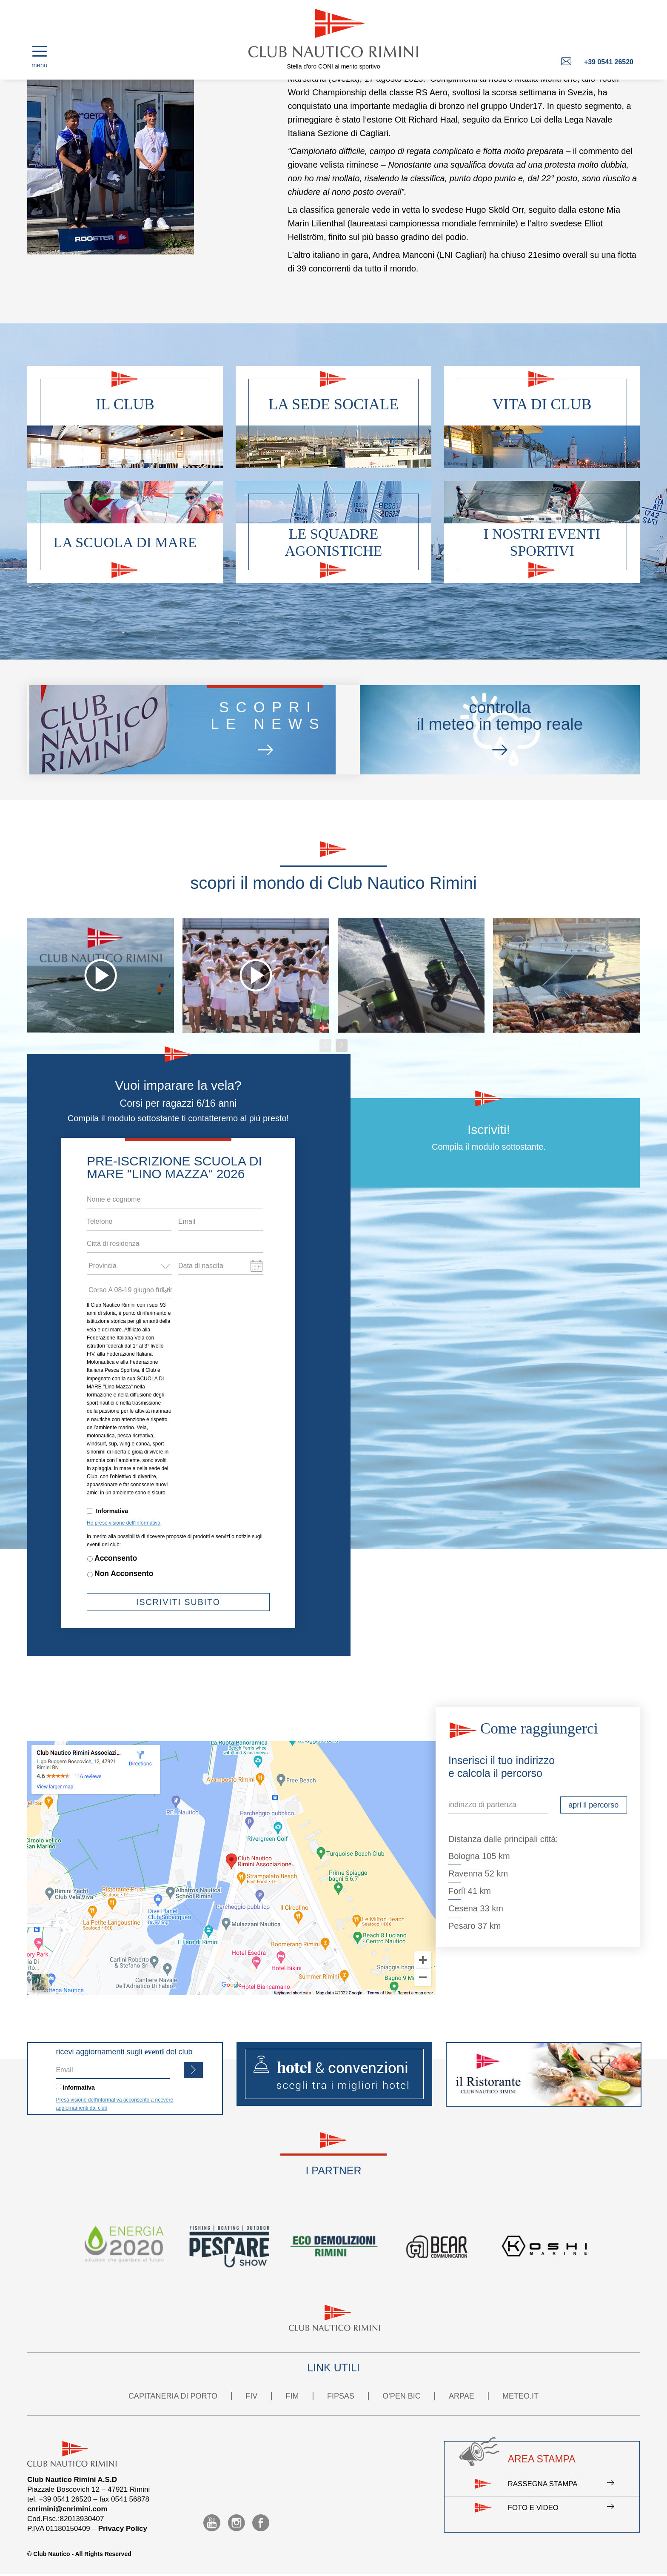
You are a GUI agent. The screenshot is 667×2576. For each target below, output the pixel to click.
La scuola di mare (125, 542)
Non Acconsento (123, 1573)
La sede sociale (333, 404)
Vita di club (541, 404)
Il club (125, 404)
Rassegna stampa (561, 2484)
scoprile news (249, 730)
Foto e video (561, 2508)
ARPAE (461, 2396)
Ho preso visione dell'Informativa (123, 1523)
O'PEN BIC (401, 2396)
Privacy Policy (122, 2529)
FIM (292, 2396)
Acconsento (115, 1558)
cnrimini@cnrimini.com (67, 2509)
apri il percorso (593, 1805)
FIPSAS (340, 2396)
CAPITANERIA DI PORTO (172, 2396)
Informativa (112, 1511)
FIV (251, 2396)
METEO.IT (520, 2396)
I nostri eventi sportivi (542, 542)
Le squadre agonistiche (333, 542)
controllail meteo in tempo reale (487, 730)
